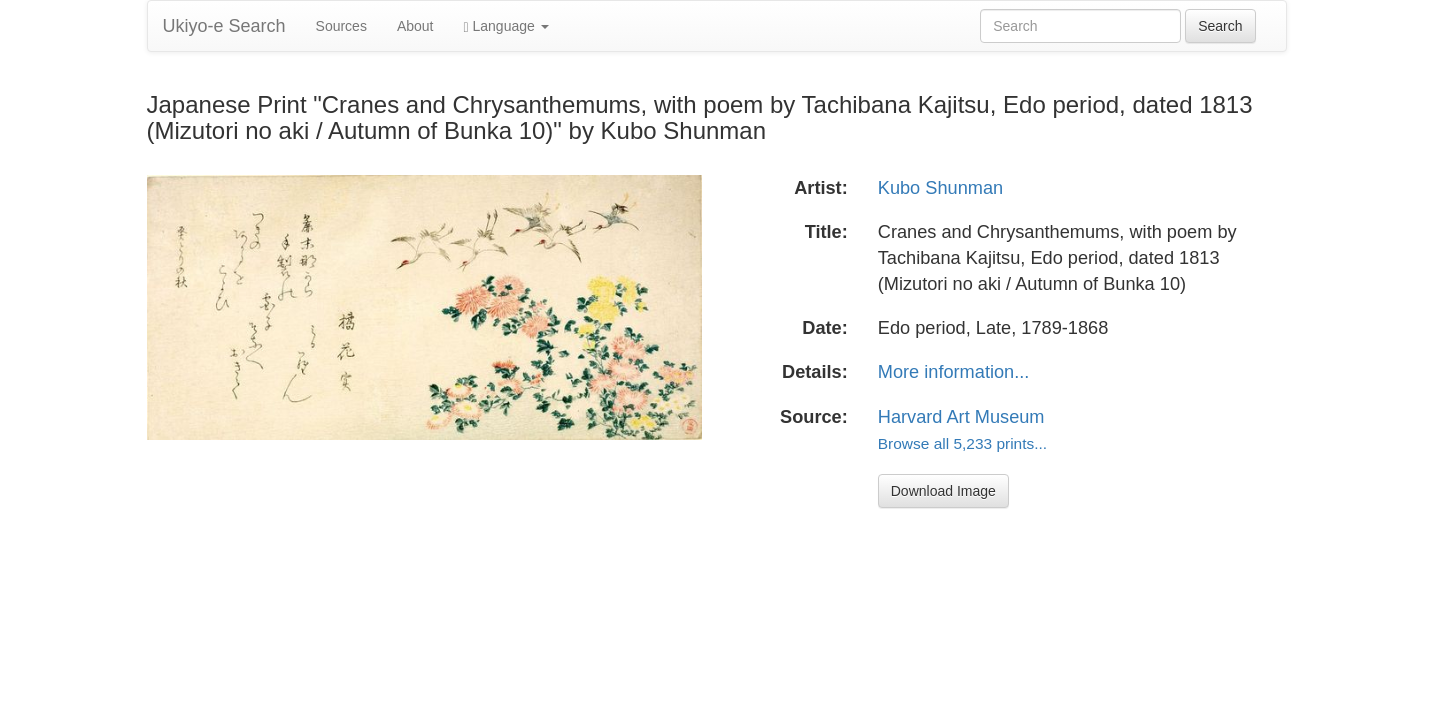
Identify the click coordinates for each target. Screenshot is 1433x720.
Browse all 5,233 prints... (962, 443)
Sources (341, 26)
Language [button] (506, 26)
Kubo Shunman (940, 188)
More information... (954, 372)
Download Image (943, 491)
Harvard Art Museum (961, 417)
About (415, 26)
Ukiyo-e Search (224, 26)
